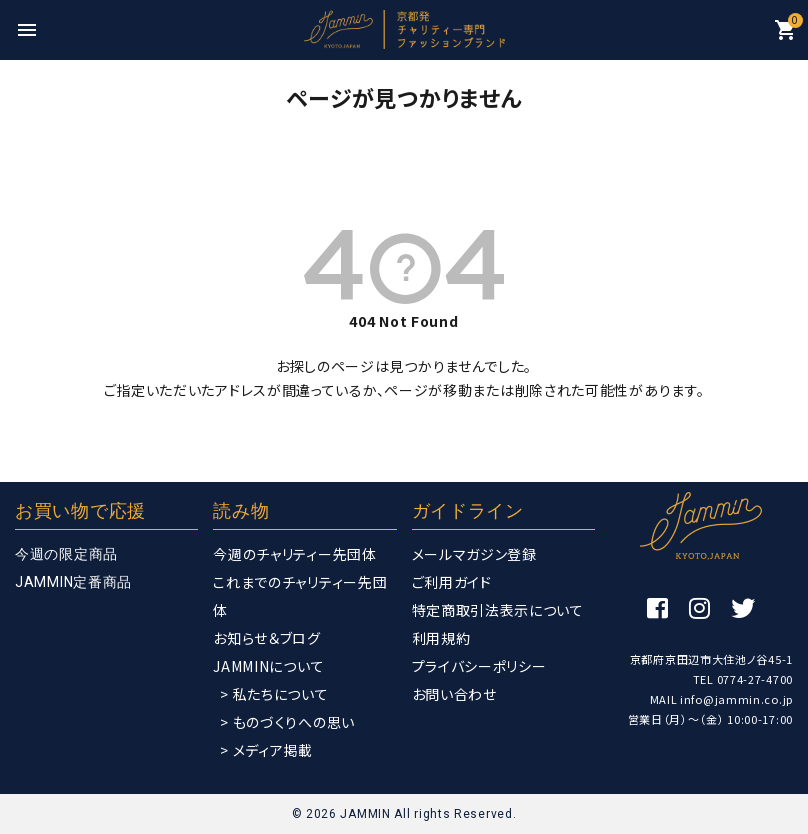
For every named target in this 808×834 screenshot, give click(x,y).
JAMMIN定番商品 (73, 582)
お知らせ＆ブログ (267, 638)
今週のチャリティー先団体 (294, 554)
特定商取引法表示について (498, 610)
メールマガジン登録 (474, 554)
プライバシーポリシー (479, 666)
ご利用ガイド (452, 582)
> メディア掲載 (266, 750)
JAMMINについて (268, 666)
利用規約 (441, 638)
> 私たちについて (274, 694)
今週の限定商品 (66, 554)
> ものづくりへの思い (287, 722)
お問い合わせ (454, 694)
